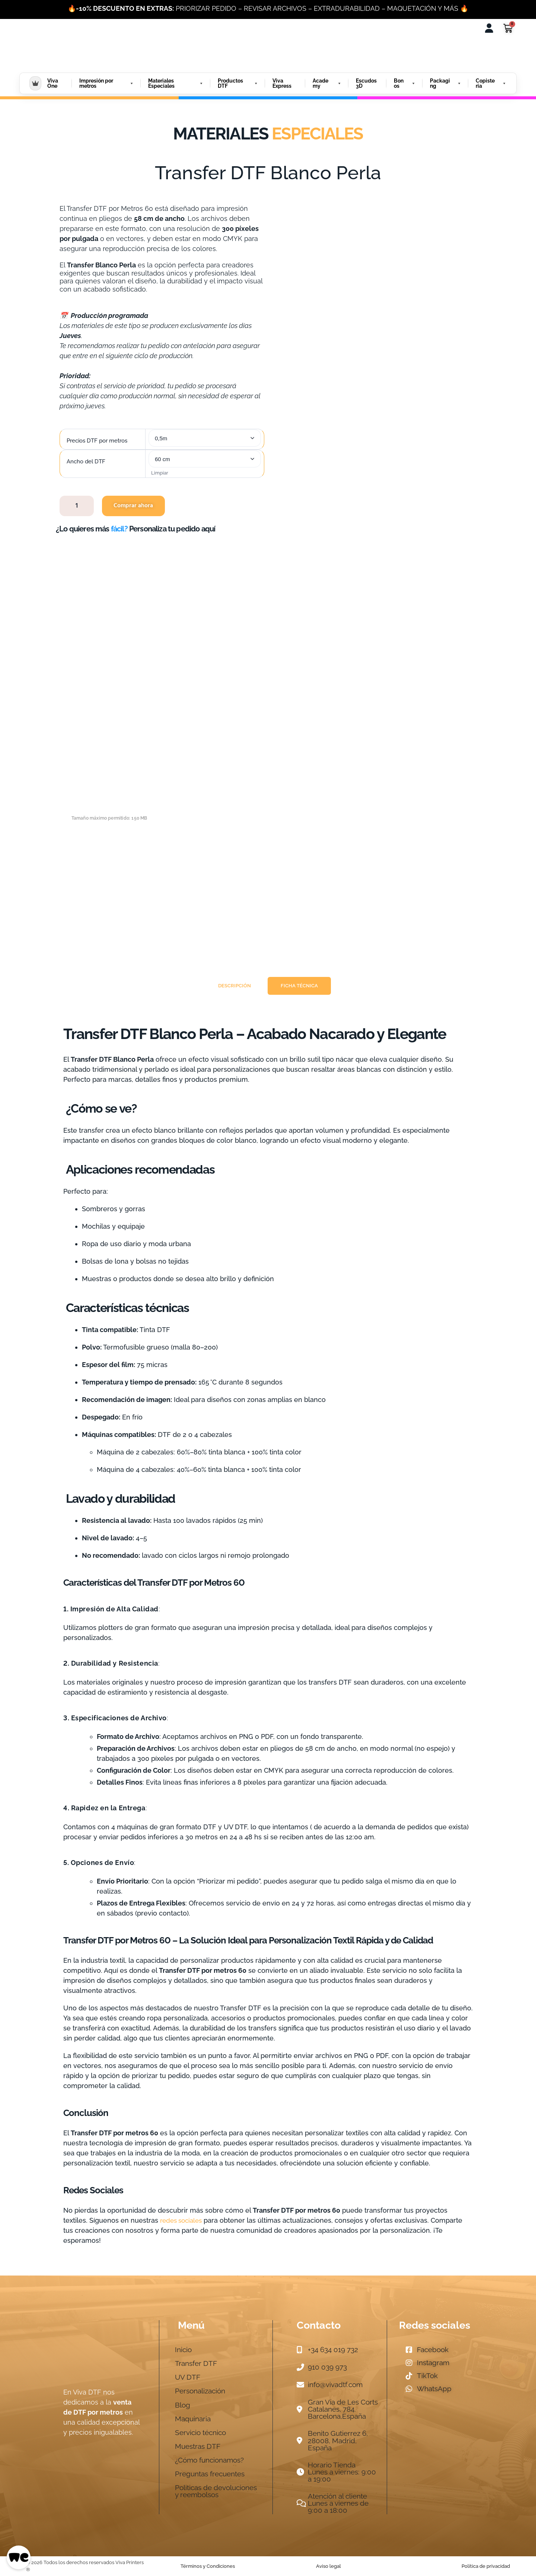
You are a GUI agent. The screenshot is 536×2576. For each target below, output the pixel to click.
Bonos (405, 83)
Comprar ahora (133, 506)
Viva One (52, 83)
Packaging (446, 83)
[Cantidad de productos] (77, 506)
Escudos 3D (366, 83)
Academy (327, 83)
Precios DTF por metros (97, 440)
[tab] (234, 986)
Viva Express (281, 83)
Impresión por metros (106, 83)
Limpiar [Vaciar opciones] (159, 472)
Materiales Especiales (176, 83)
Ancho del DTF (86, 461)
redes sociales (181, 2220)
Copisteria (491, 83)
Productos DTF (238, 83)
